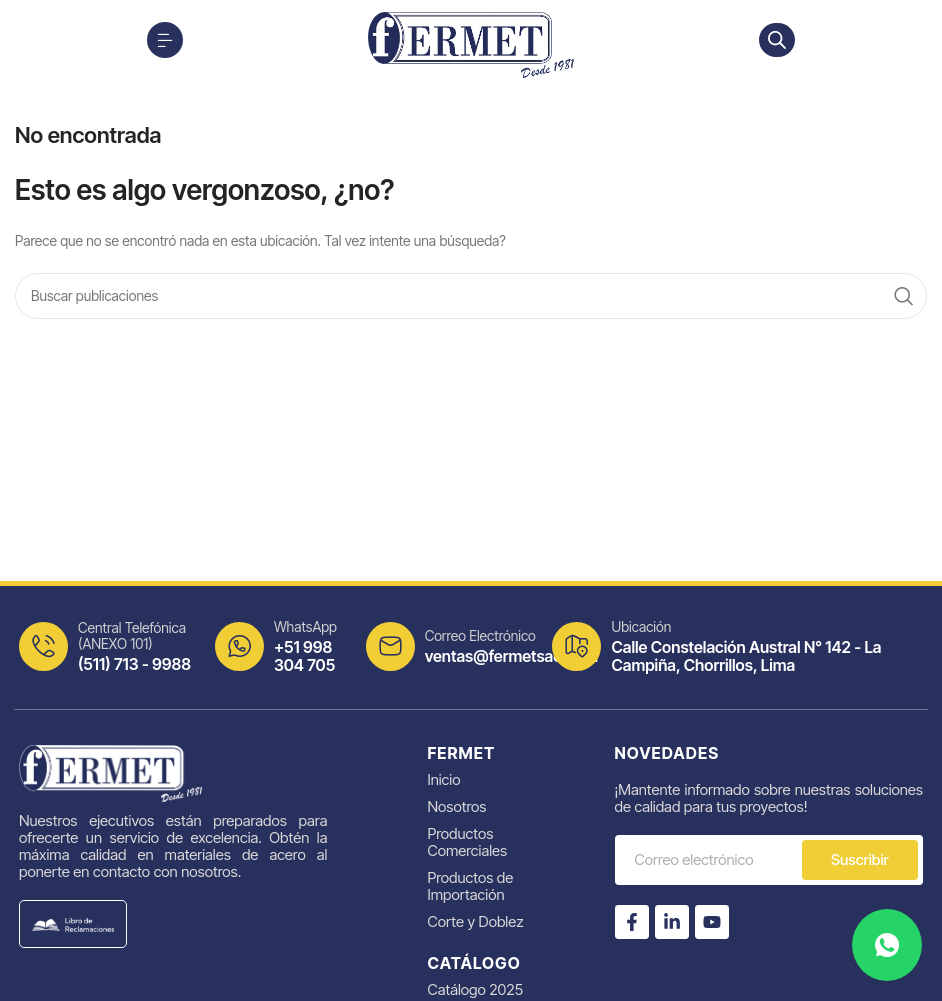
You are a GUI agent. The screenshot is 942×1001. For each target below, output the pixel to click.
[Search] (471, 296)
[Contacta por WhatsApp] (887, 945)
